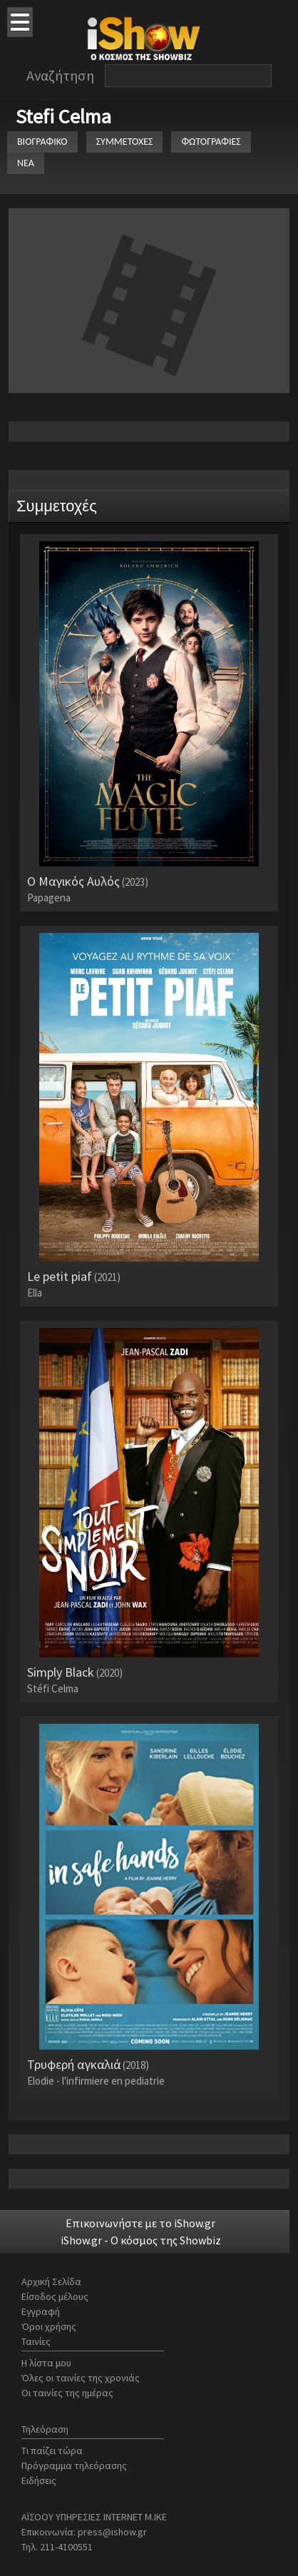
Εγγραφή (40, 2311)
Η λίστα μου (46, 2362)
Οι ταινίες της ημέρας (67, 2392)
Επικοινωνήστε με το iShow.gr (140, 2223)
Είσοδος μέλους (54, 2296)
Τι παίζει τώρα (52, 2450)
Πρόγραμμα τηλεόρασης (74, 2465)
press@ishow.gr (112, 2531)
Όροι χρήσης (48, 2326)
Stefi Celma (63, 116)
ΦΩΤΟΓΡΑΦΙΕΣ (210, 142)
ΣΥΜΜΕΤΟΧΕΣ (124, 142)
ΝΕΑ (25, 163)
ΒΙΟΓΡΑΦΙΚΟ (42, 142)
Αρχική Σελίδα (51, 2281)
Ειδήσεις (38, 2480)
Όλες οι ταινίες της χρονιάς (80, 2377)
